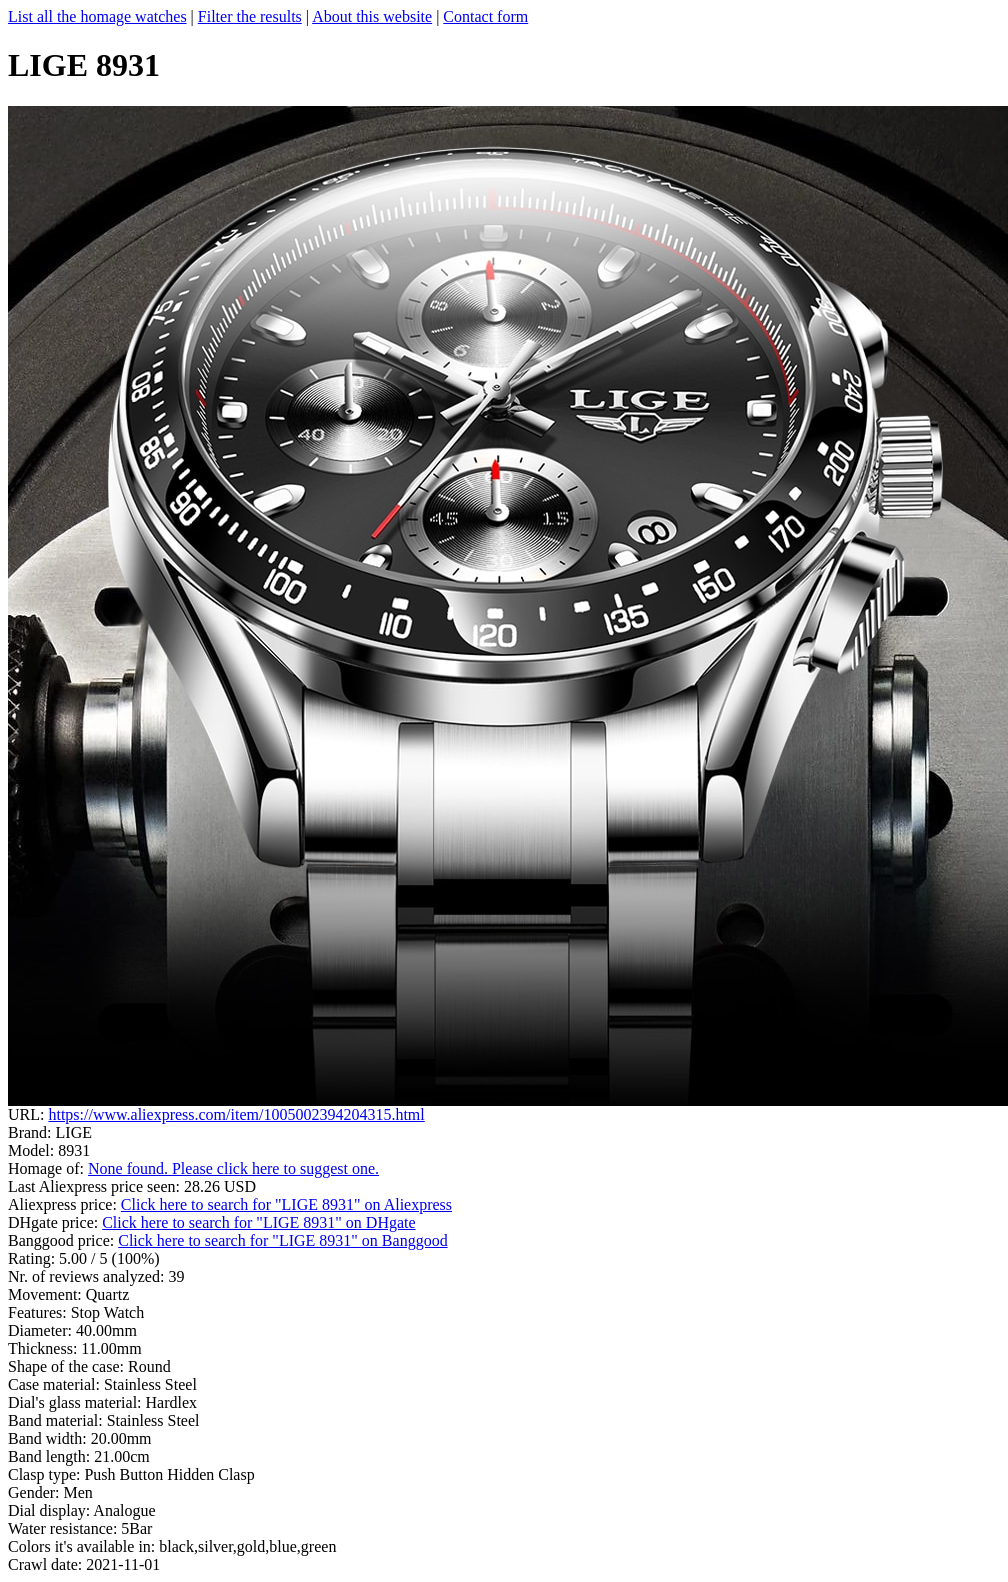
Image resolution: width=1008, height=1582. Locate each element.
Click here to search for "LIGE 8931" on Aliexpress (286, 1204)
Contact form (485, 16)
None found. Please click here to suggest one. (233, 1168)
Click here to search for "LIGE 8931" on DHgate (258, 1222)
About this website (372, 16)
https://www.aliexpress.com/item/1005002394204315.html (236, 1114)
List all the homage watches (97, 16)
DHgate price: (55, 1222)
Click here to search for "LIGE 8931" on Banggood (282, 1240)
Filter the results (250, 16)
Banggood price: (63, 1240)
